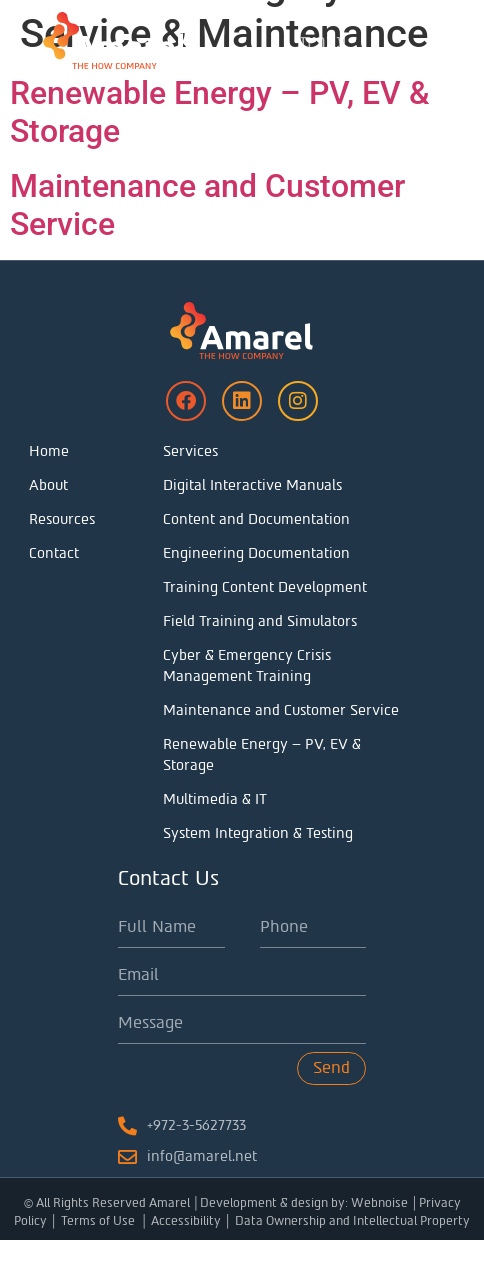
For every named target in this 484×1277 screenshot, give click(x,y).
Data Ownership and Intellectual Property (352, 1258)
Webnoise (379, 1240)
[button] (461, 40)
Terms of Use (99, 1258)
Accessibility (186, 1258)
